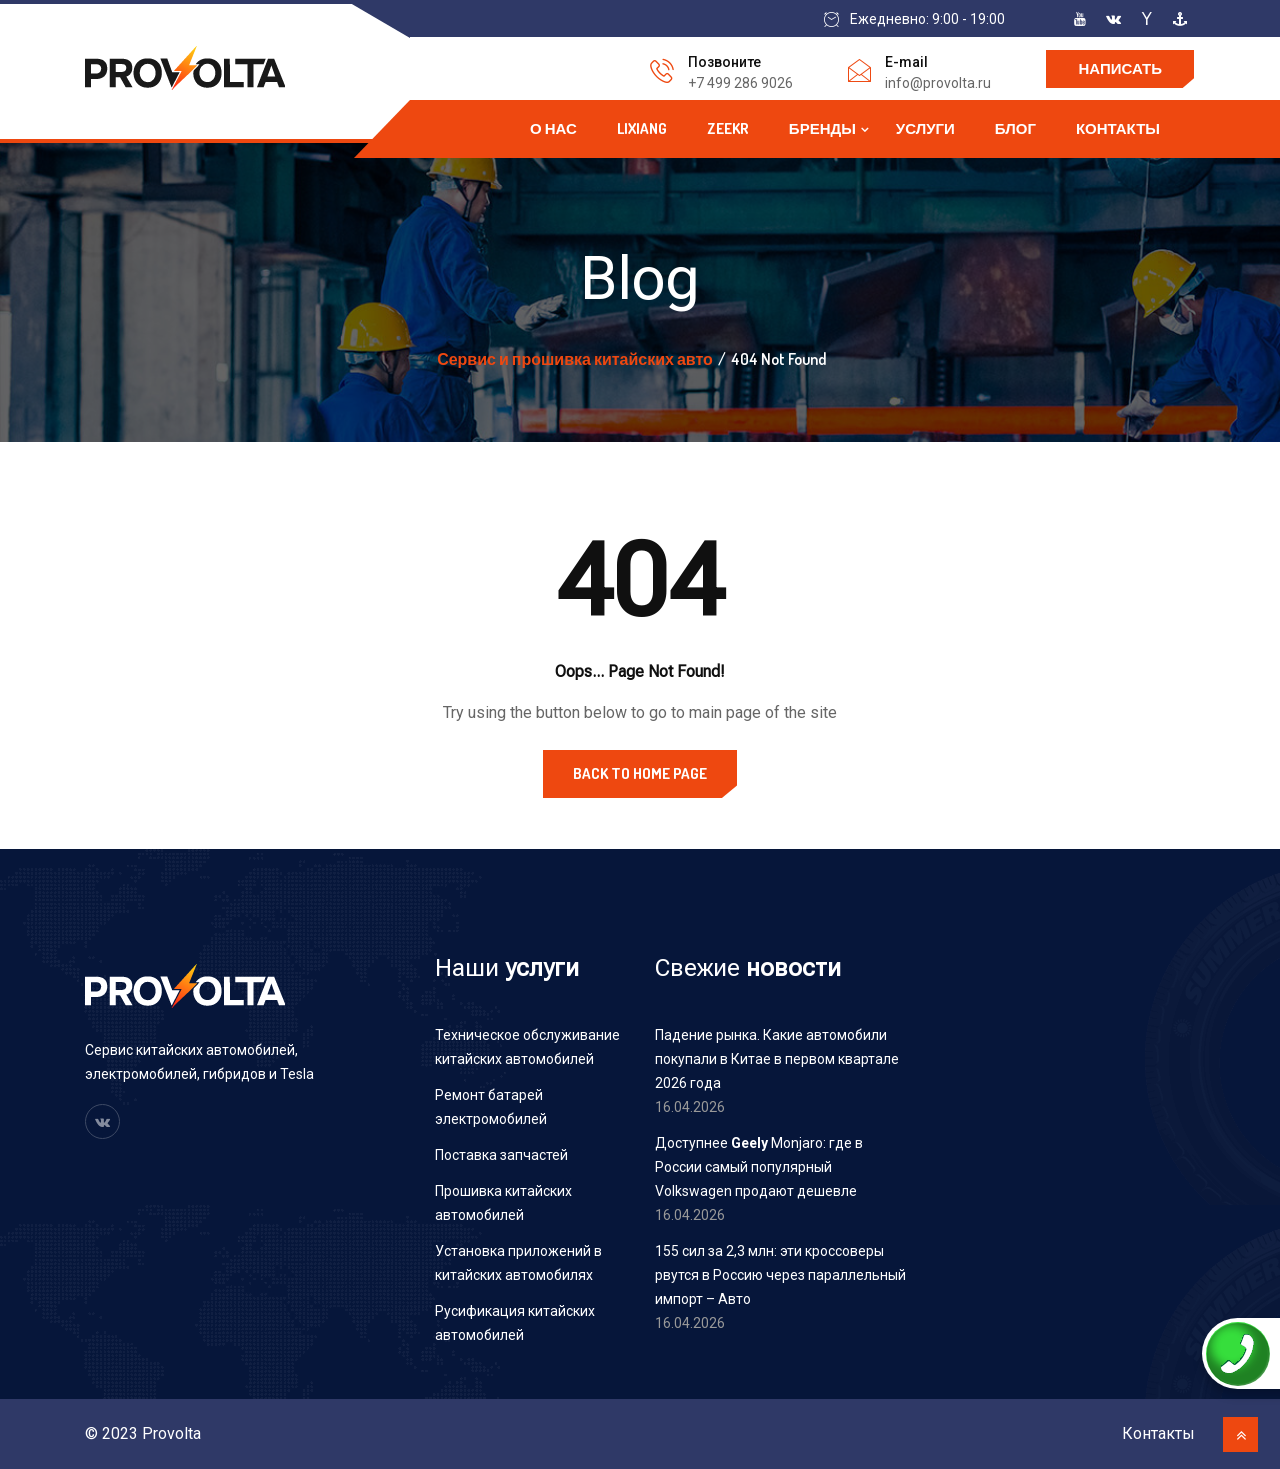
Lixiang (642, 128)
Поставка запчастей (501, 1155)
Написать (1120, 68)
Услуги (925, 128)
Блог (1015, 128)
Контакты (1118, 128)
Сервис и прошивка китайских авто (575, 359)
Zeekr (728, 128)
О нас (553, 128)
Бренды (822, 128)
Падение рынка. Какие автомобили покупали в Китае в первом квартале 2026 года (777, 1059)
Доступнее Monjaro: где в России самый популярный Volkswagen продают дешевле (759, 1167)
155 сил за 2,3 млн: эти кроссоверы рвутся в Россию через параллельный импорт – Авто (780, 1275)
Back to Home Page (640, 773)
